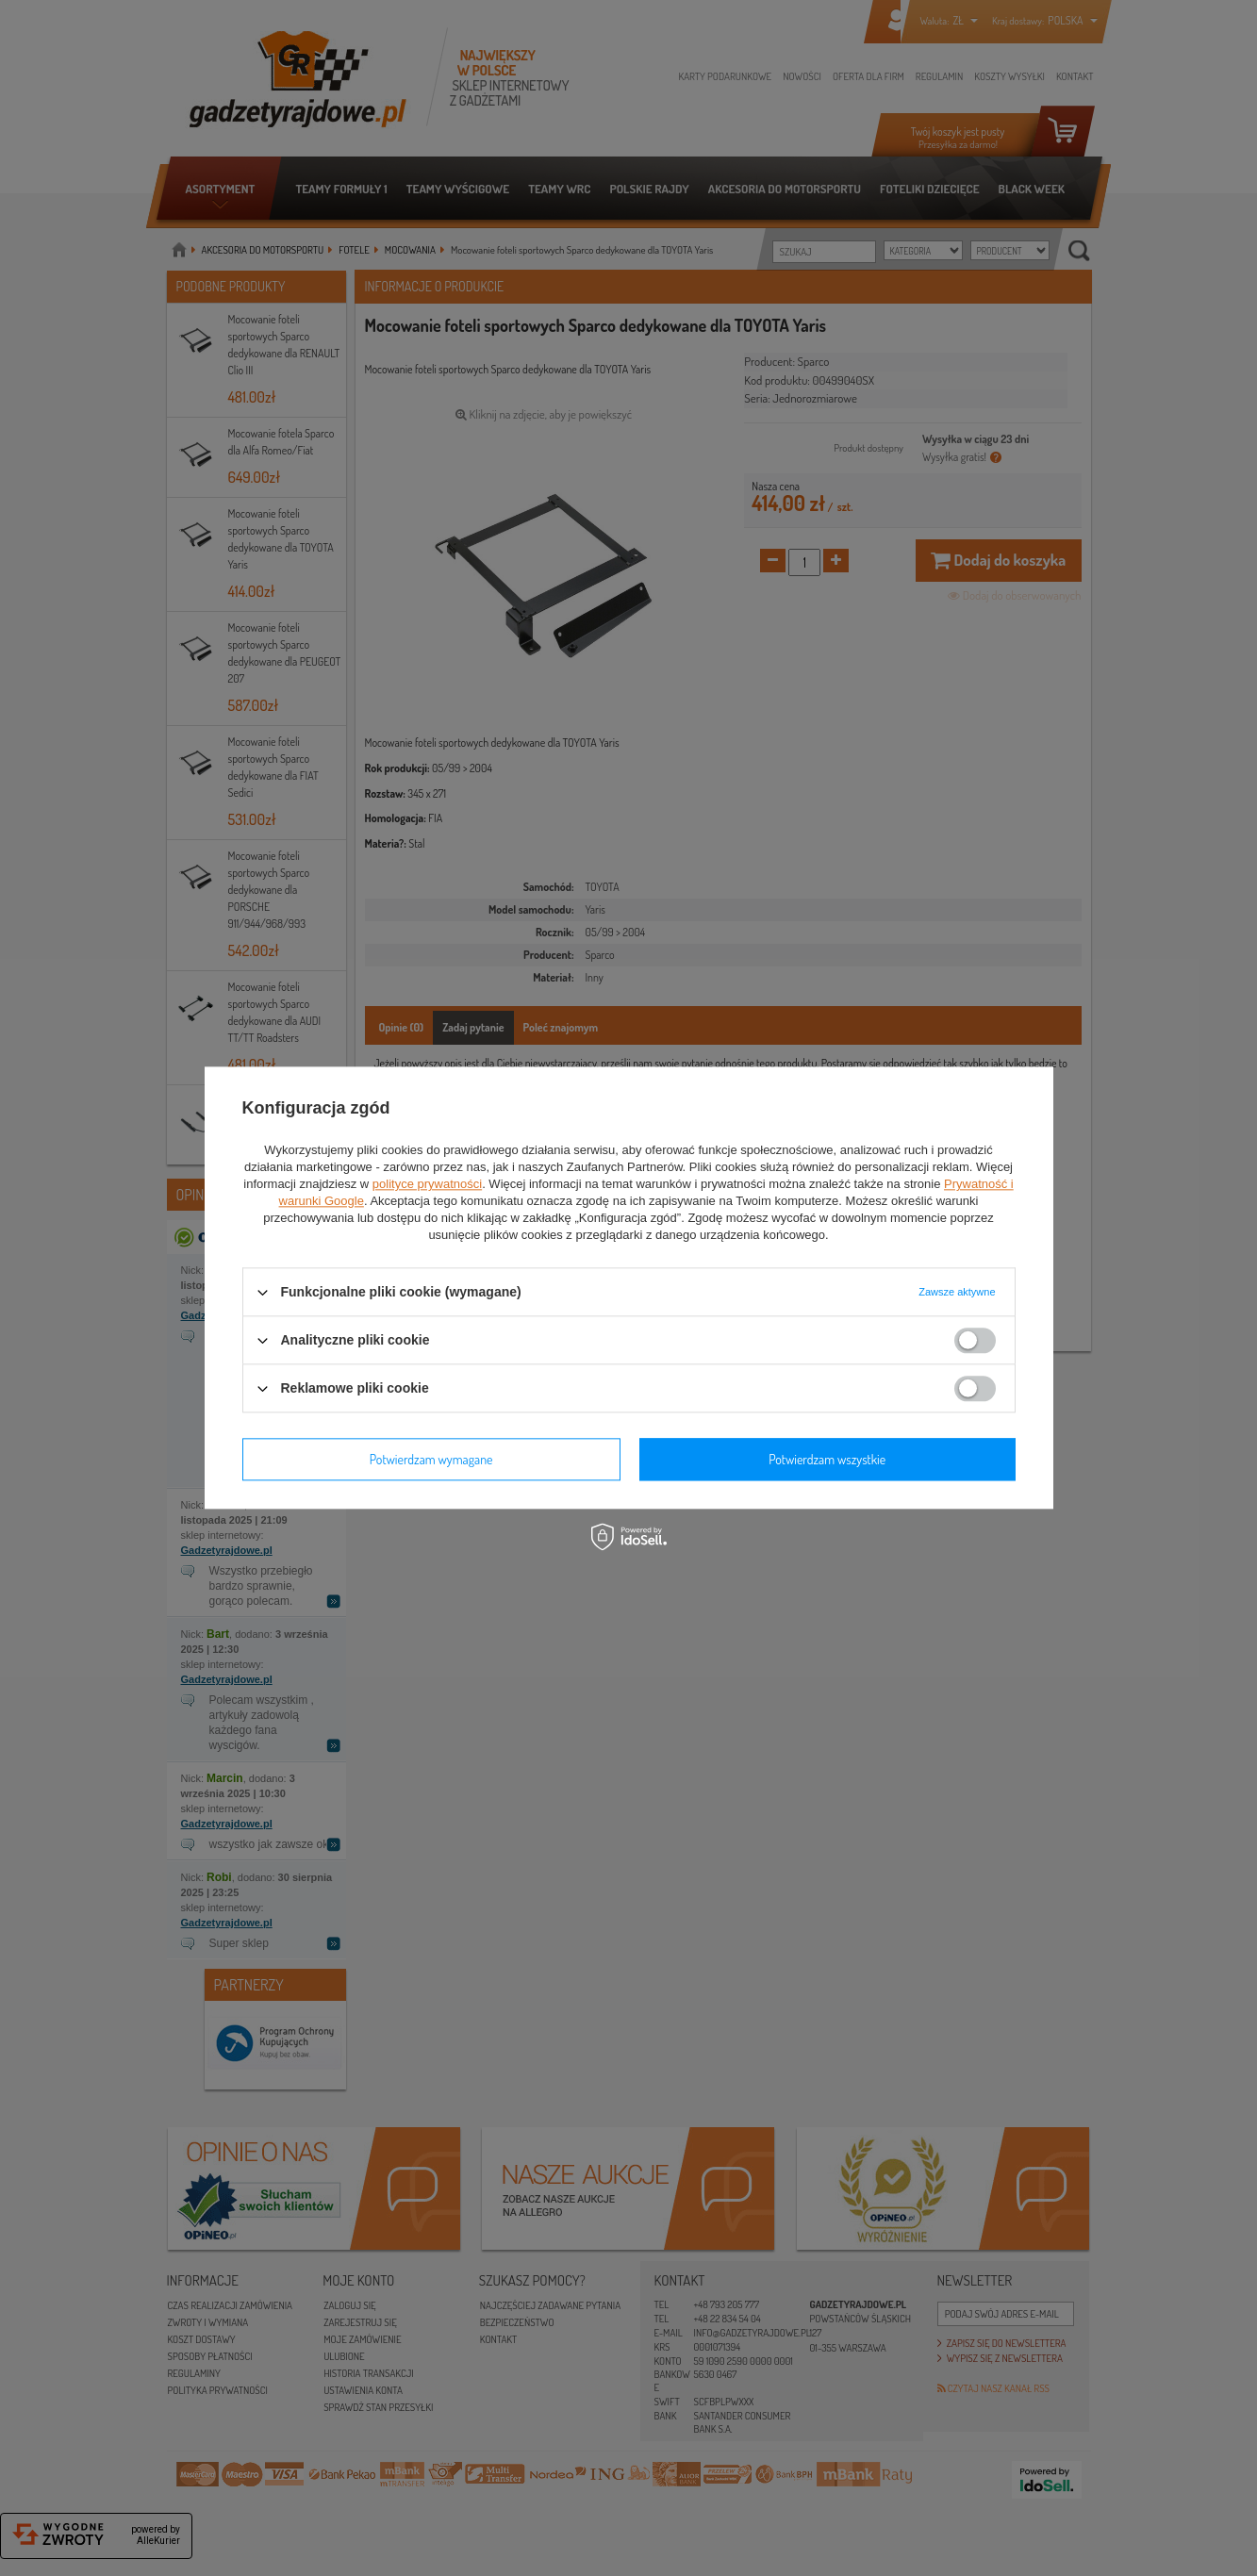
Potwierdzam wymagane (431, 1459)
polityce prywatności (427, 1184)
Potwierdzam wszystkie (827, 1459)
